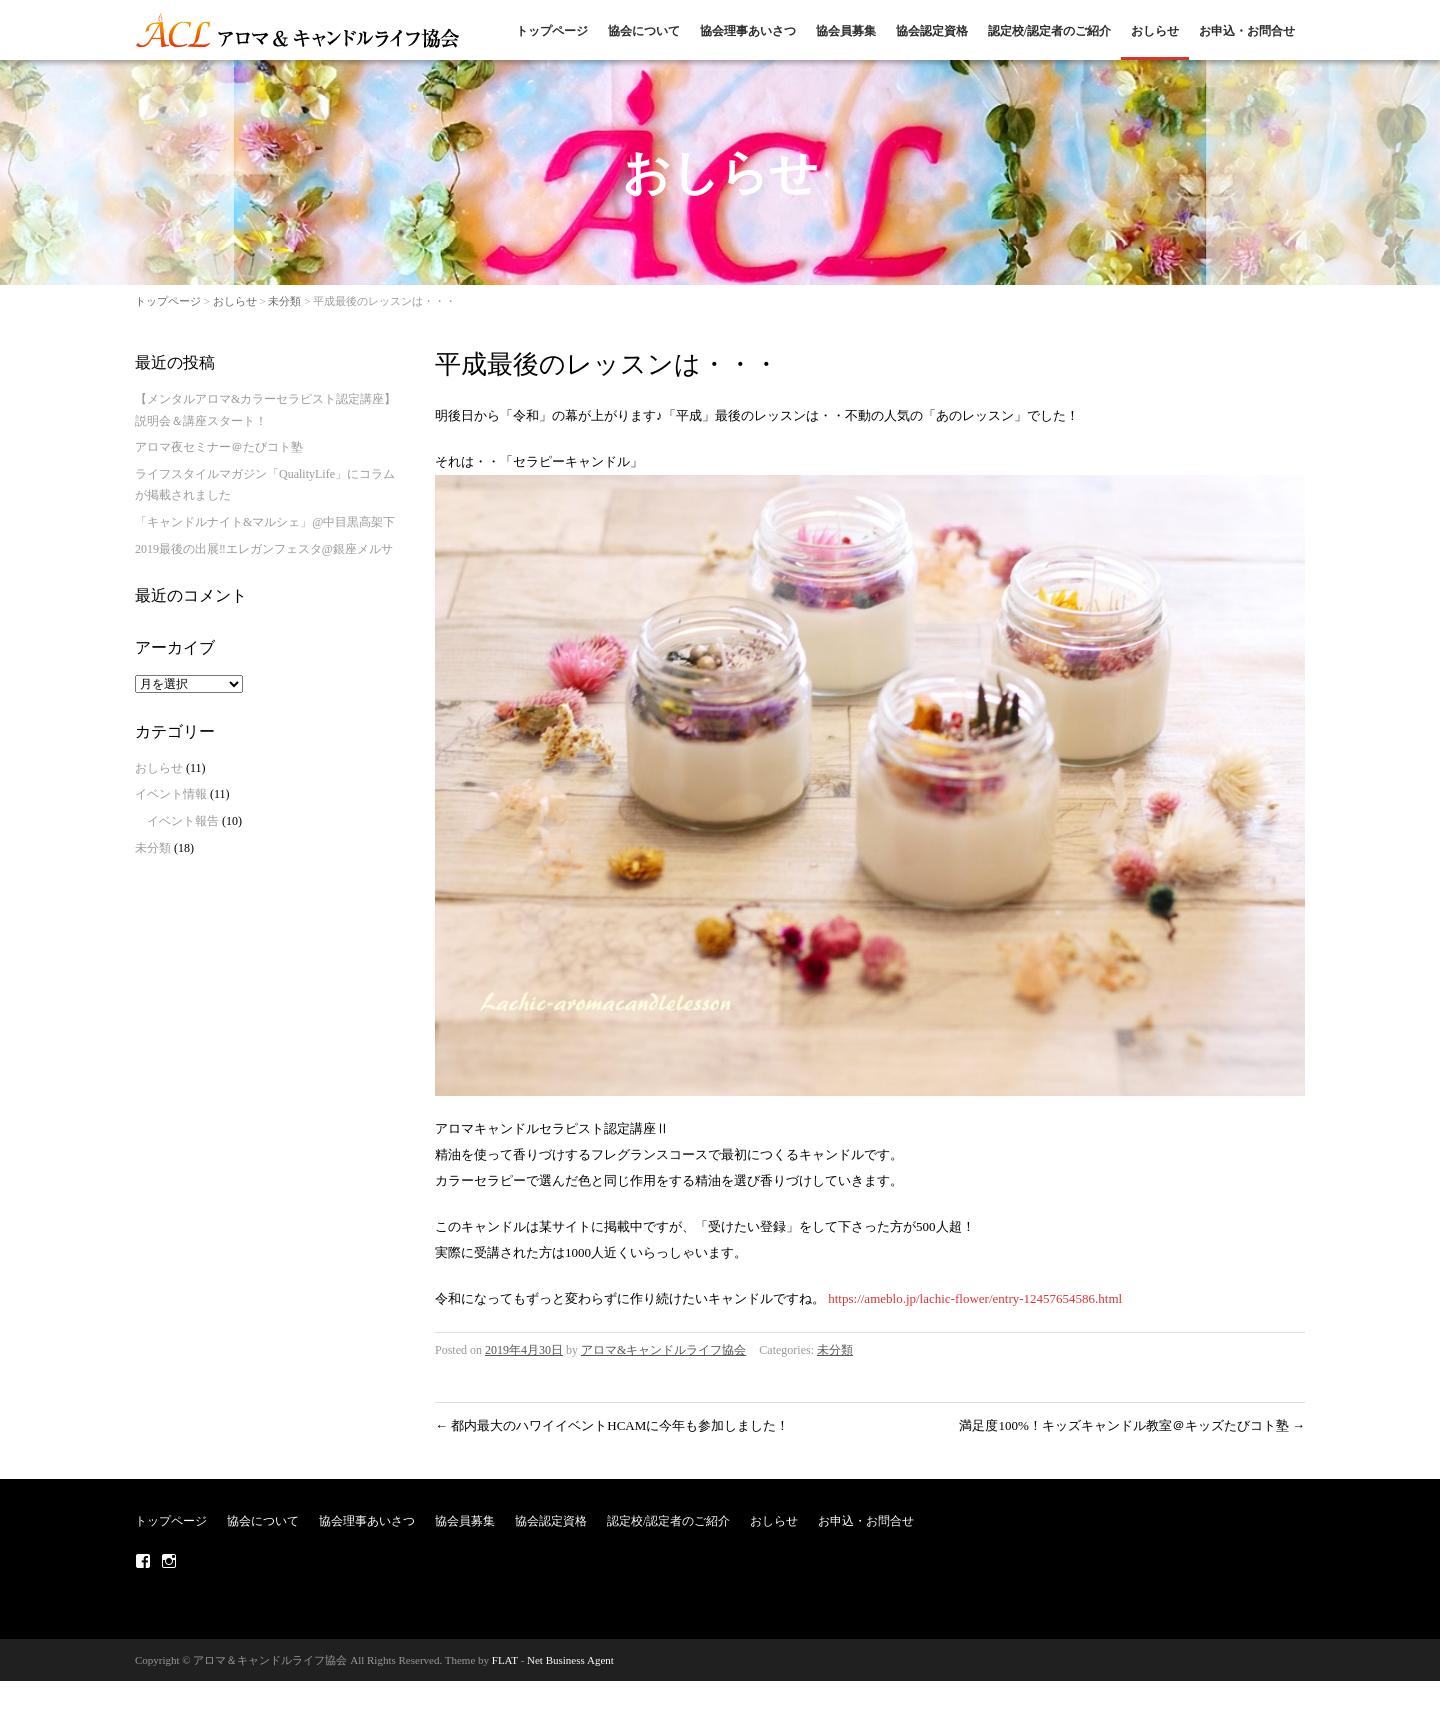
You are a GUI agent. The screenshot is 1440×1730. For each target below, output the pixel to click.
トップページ (552, 31)
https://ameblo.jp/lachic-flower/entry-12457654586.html (975, 1298)
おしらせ (1155, 31)
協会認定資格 (932, 31)
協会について (644, 31)
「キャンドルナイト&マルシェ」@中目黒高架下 (265, 522)
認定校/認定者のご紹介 (1049, 31)
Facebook (143, 1561)
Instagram (169, 1561)
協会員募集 (846, 31)
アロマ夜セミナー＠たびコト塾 (219, 447)
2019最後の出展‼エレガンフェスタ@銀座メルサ (264, 549)
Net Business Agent (570, 1660)
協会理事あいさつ (748, 31)
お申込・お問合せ (1247, 31)
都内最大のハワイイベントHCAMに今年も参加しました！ (612, 1425)
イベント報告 (183, 821)
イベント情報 (171, 794)
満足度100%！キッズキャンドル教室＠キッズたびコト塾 (1132, 1425)
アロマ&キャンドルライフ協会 (663, 1350)
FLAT (505, 1660)
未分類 (284, 301)
